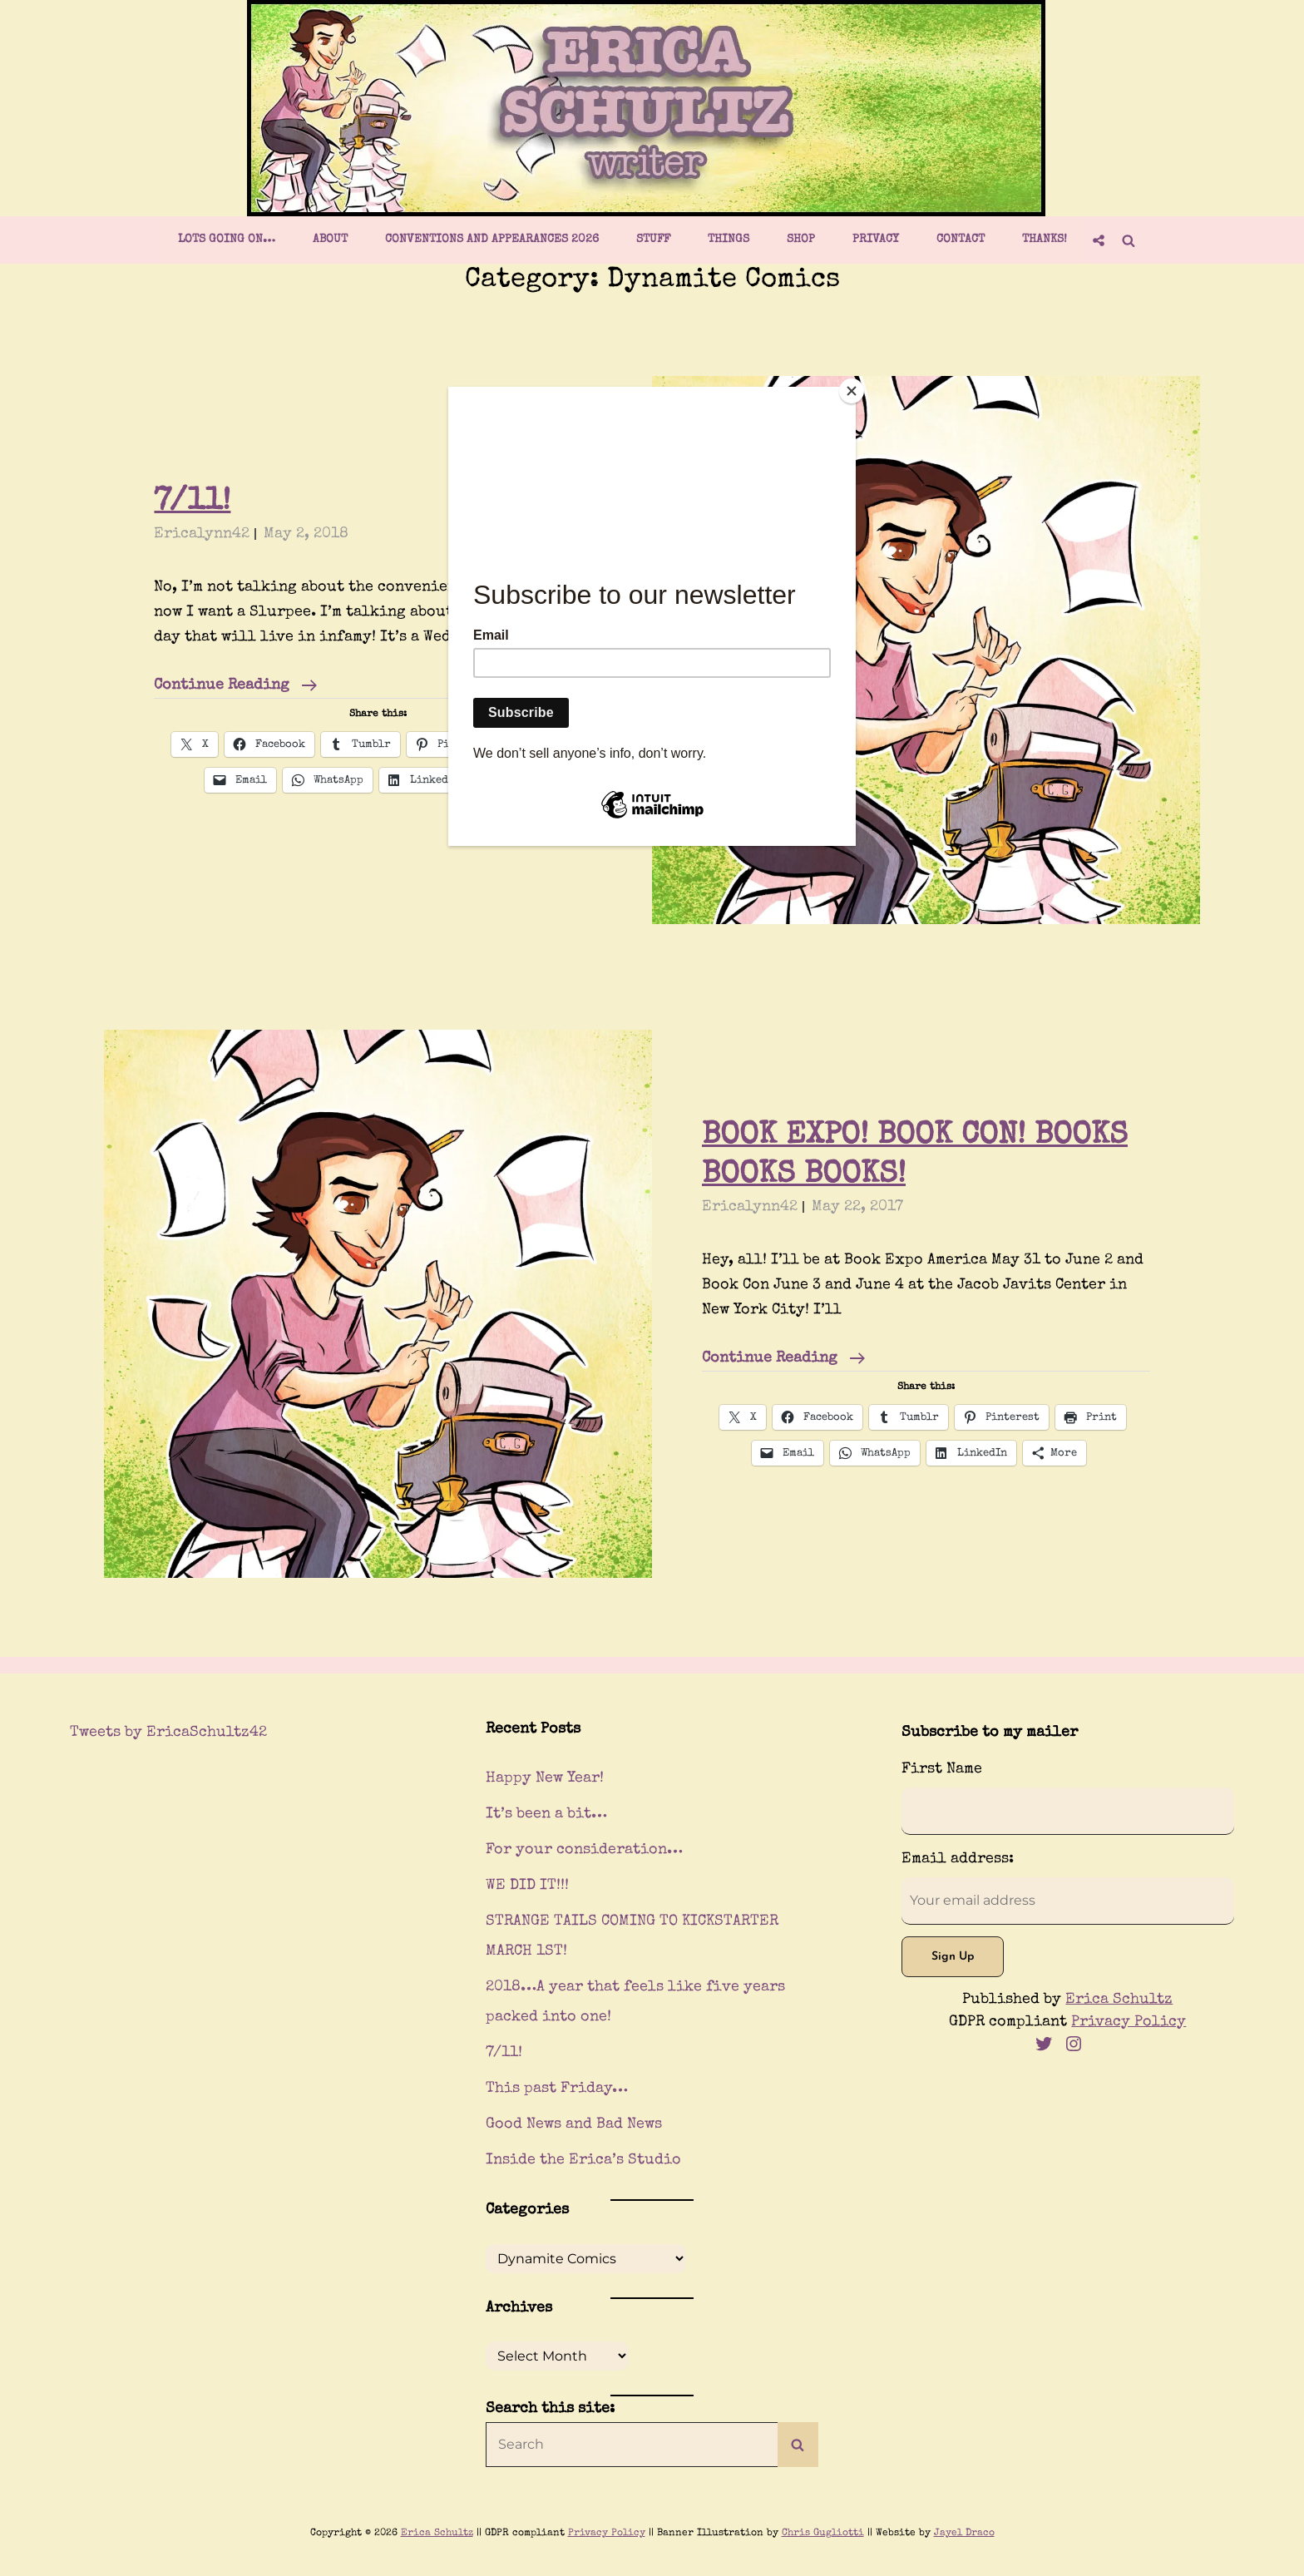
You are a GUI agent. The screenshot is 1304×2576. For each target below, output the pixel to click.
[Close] (851, 390)
